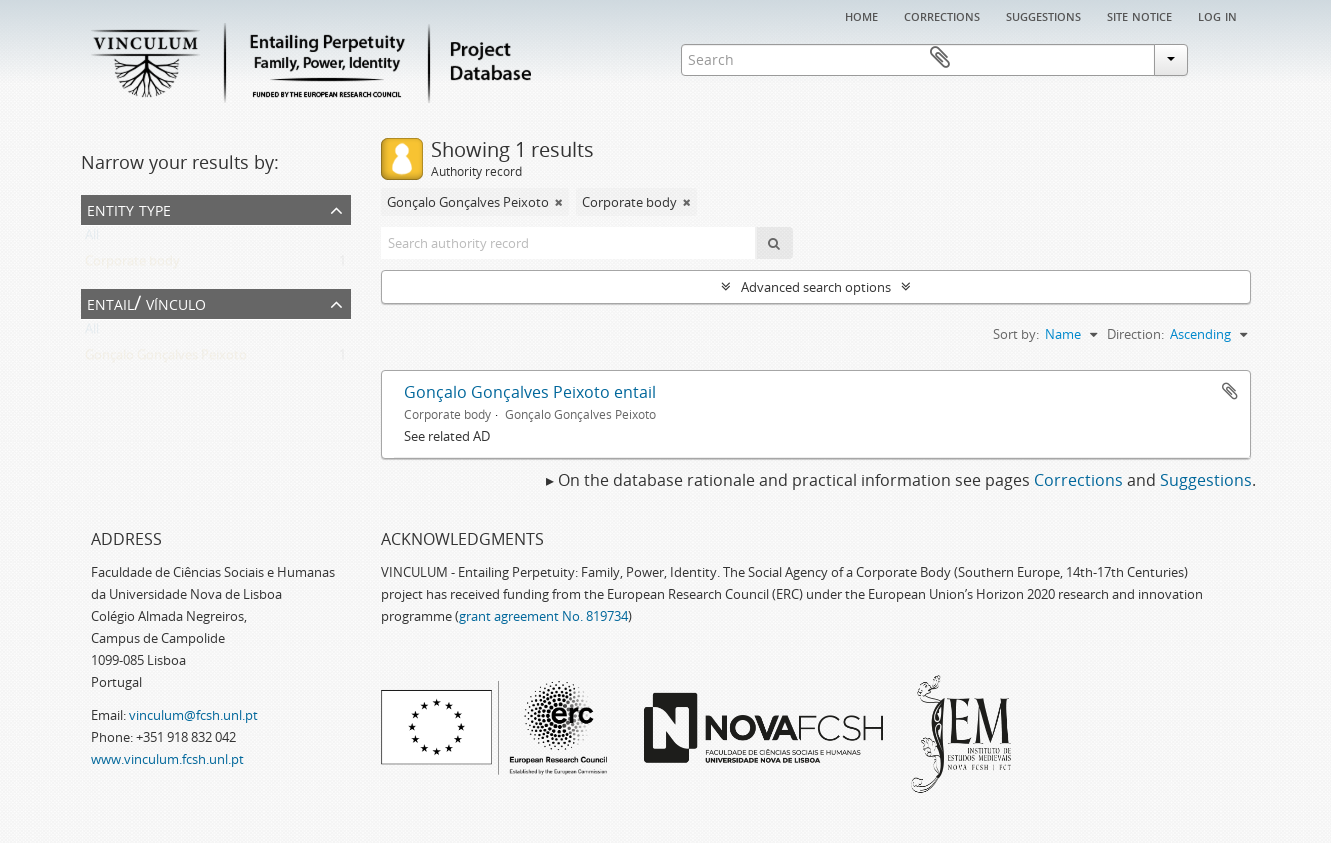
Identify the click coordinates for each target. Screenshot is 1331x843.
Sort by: (1016, 334)
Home (861, 15)
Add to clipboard (1230, 391)
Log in (1217, 15)
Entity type (129, 208)
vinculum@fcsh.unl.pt (193, 715)
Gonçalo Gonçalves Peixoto (166, 359)
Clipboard (1222, 58)
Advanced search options (816, 287)
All (92, 239)
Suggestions (1043, 15)
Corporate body (132, 265)
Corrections (942, 15)
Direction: (1135, 334)
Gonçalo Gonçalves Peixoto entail (530, 392)
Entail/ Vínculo (146, 302)
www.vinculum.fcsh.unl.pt (167, 759)
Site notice (1139, 15)
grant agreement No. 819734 (543, 616)
